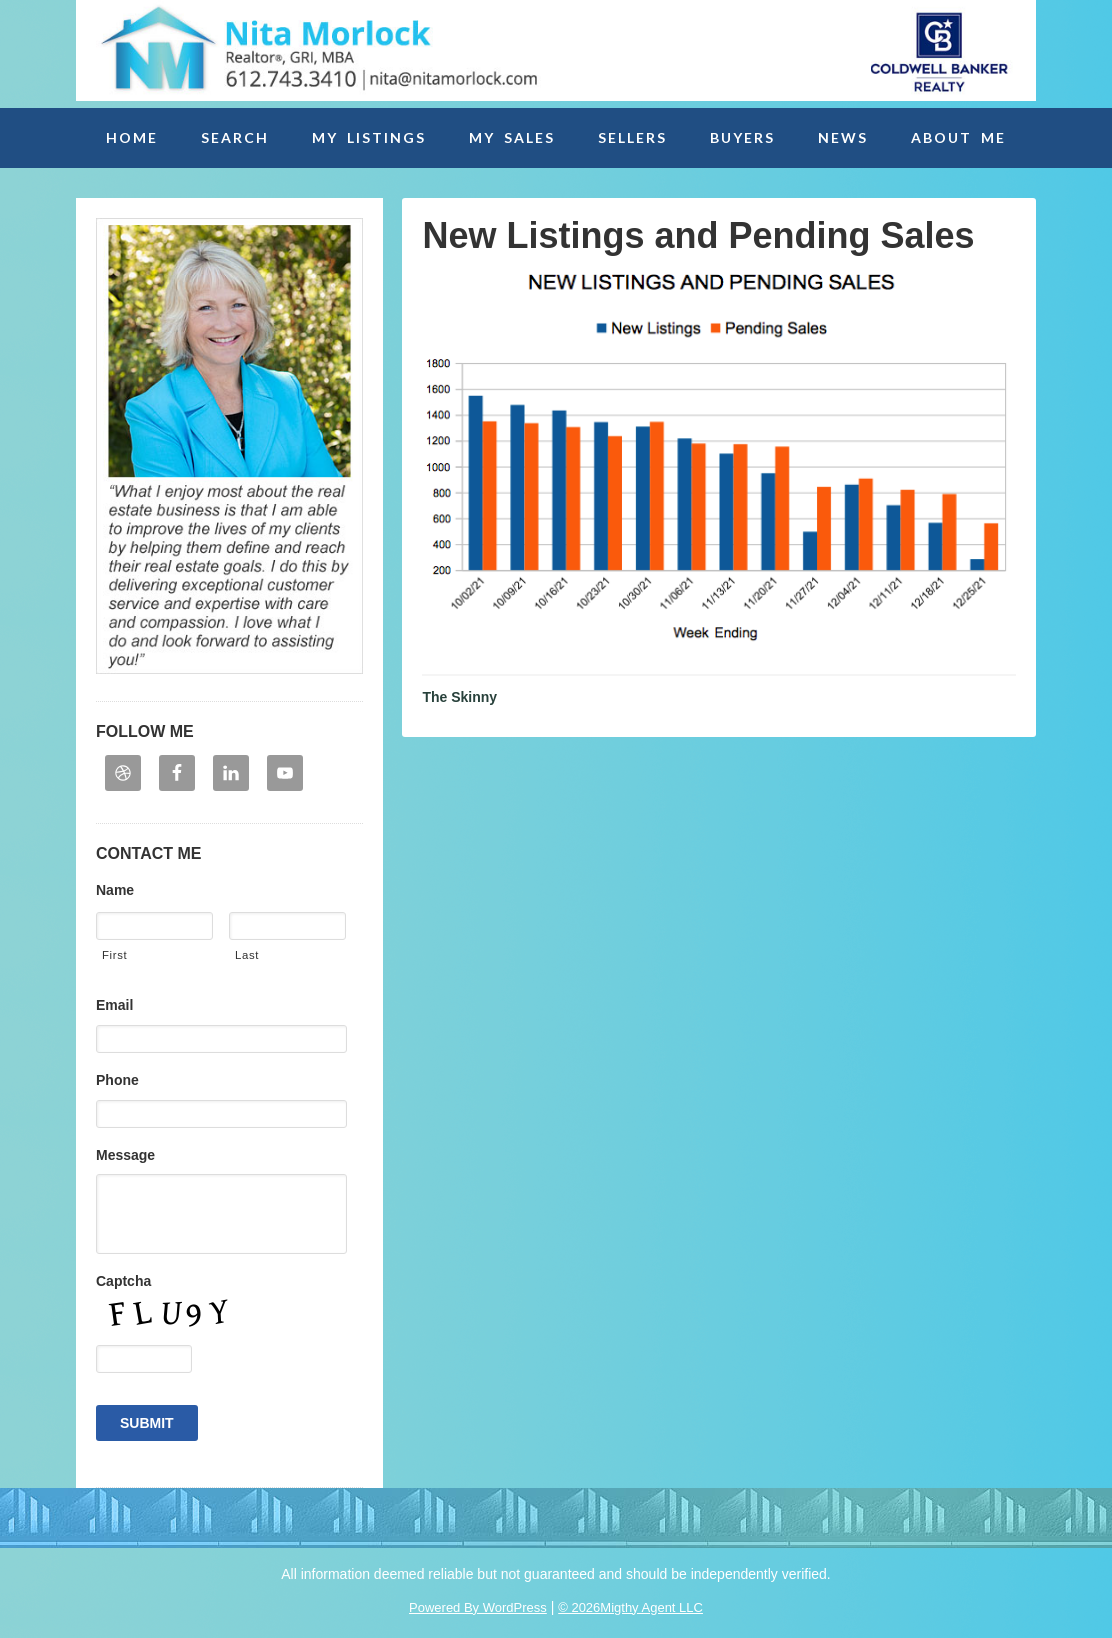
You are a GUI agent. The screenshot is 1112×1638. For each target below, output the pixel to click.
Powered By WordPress (478, 1607)
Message (125, 1155)
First (114, 955)
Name (115, 890)
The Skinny (459, 697)
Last (247, 955)
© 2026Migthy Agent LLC (630, 1607)
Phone (117, 1080)
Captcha (123, 1281)
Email (114, 1005)
